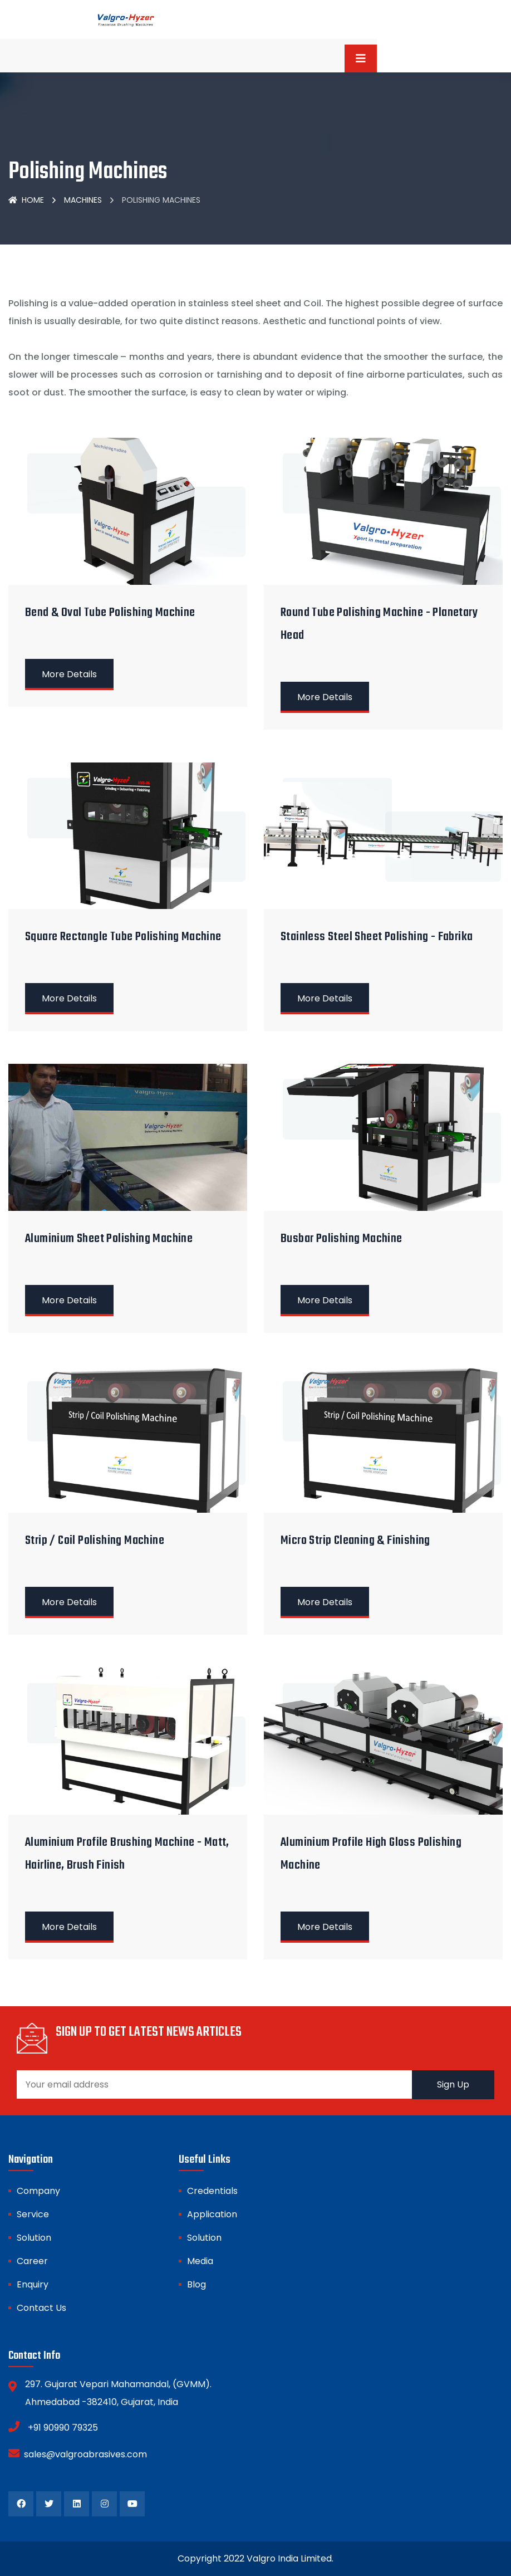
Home (26, 200)
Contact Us (41, 2307)
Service (33, 2214)
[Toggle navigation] (361, 58)
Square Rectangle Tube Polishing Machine (123, 937)
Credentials (212, 2190)
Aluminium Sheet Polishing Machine (109, 1239)
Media (200, 2261)
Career (32, 2261)
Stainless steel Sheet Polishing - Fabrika (377, 937)
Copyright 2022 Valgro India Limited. (255, 2558)
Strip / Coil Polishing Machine (94, 1541)
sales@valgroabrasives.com (77, 2453)
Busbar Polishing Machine (341, 1239)
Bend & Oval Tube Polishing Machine (110, 613)
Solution (34, 2237)
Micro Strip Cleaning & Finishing (355, 1541)
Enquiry (32, 2284)
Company (38, 2190)
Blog (196, 2284)
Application (212, 2214)
